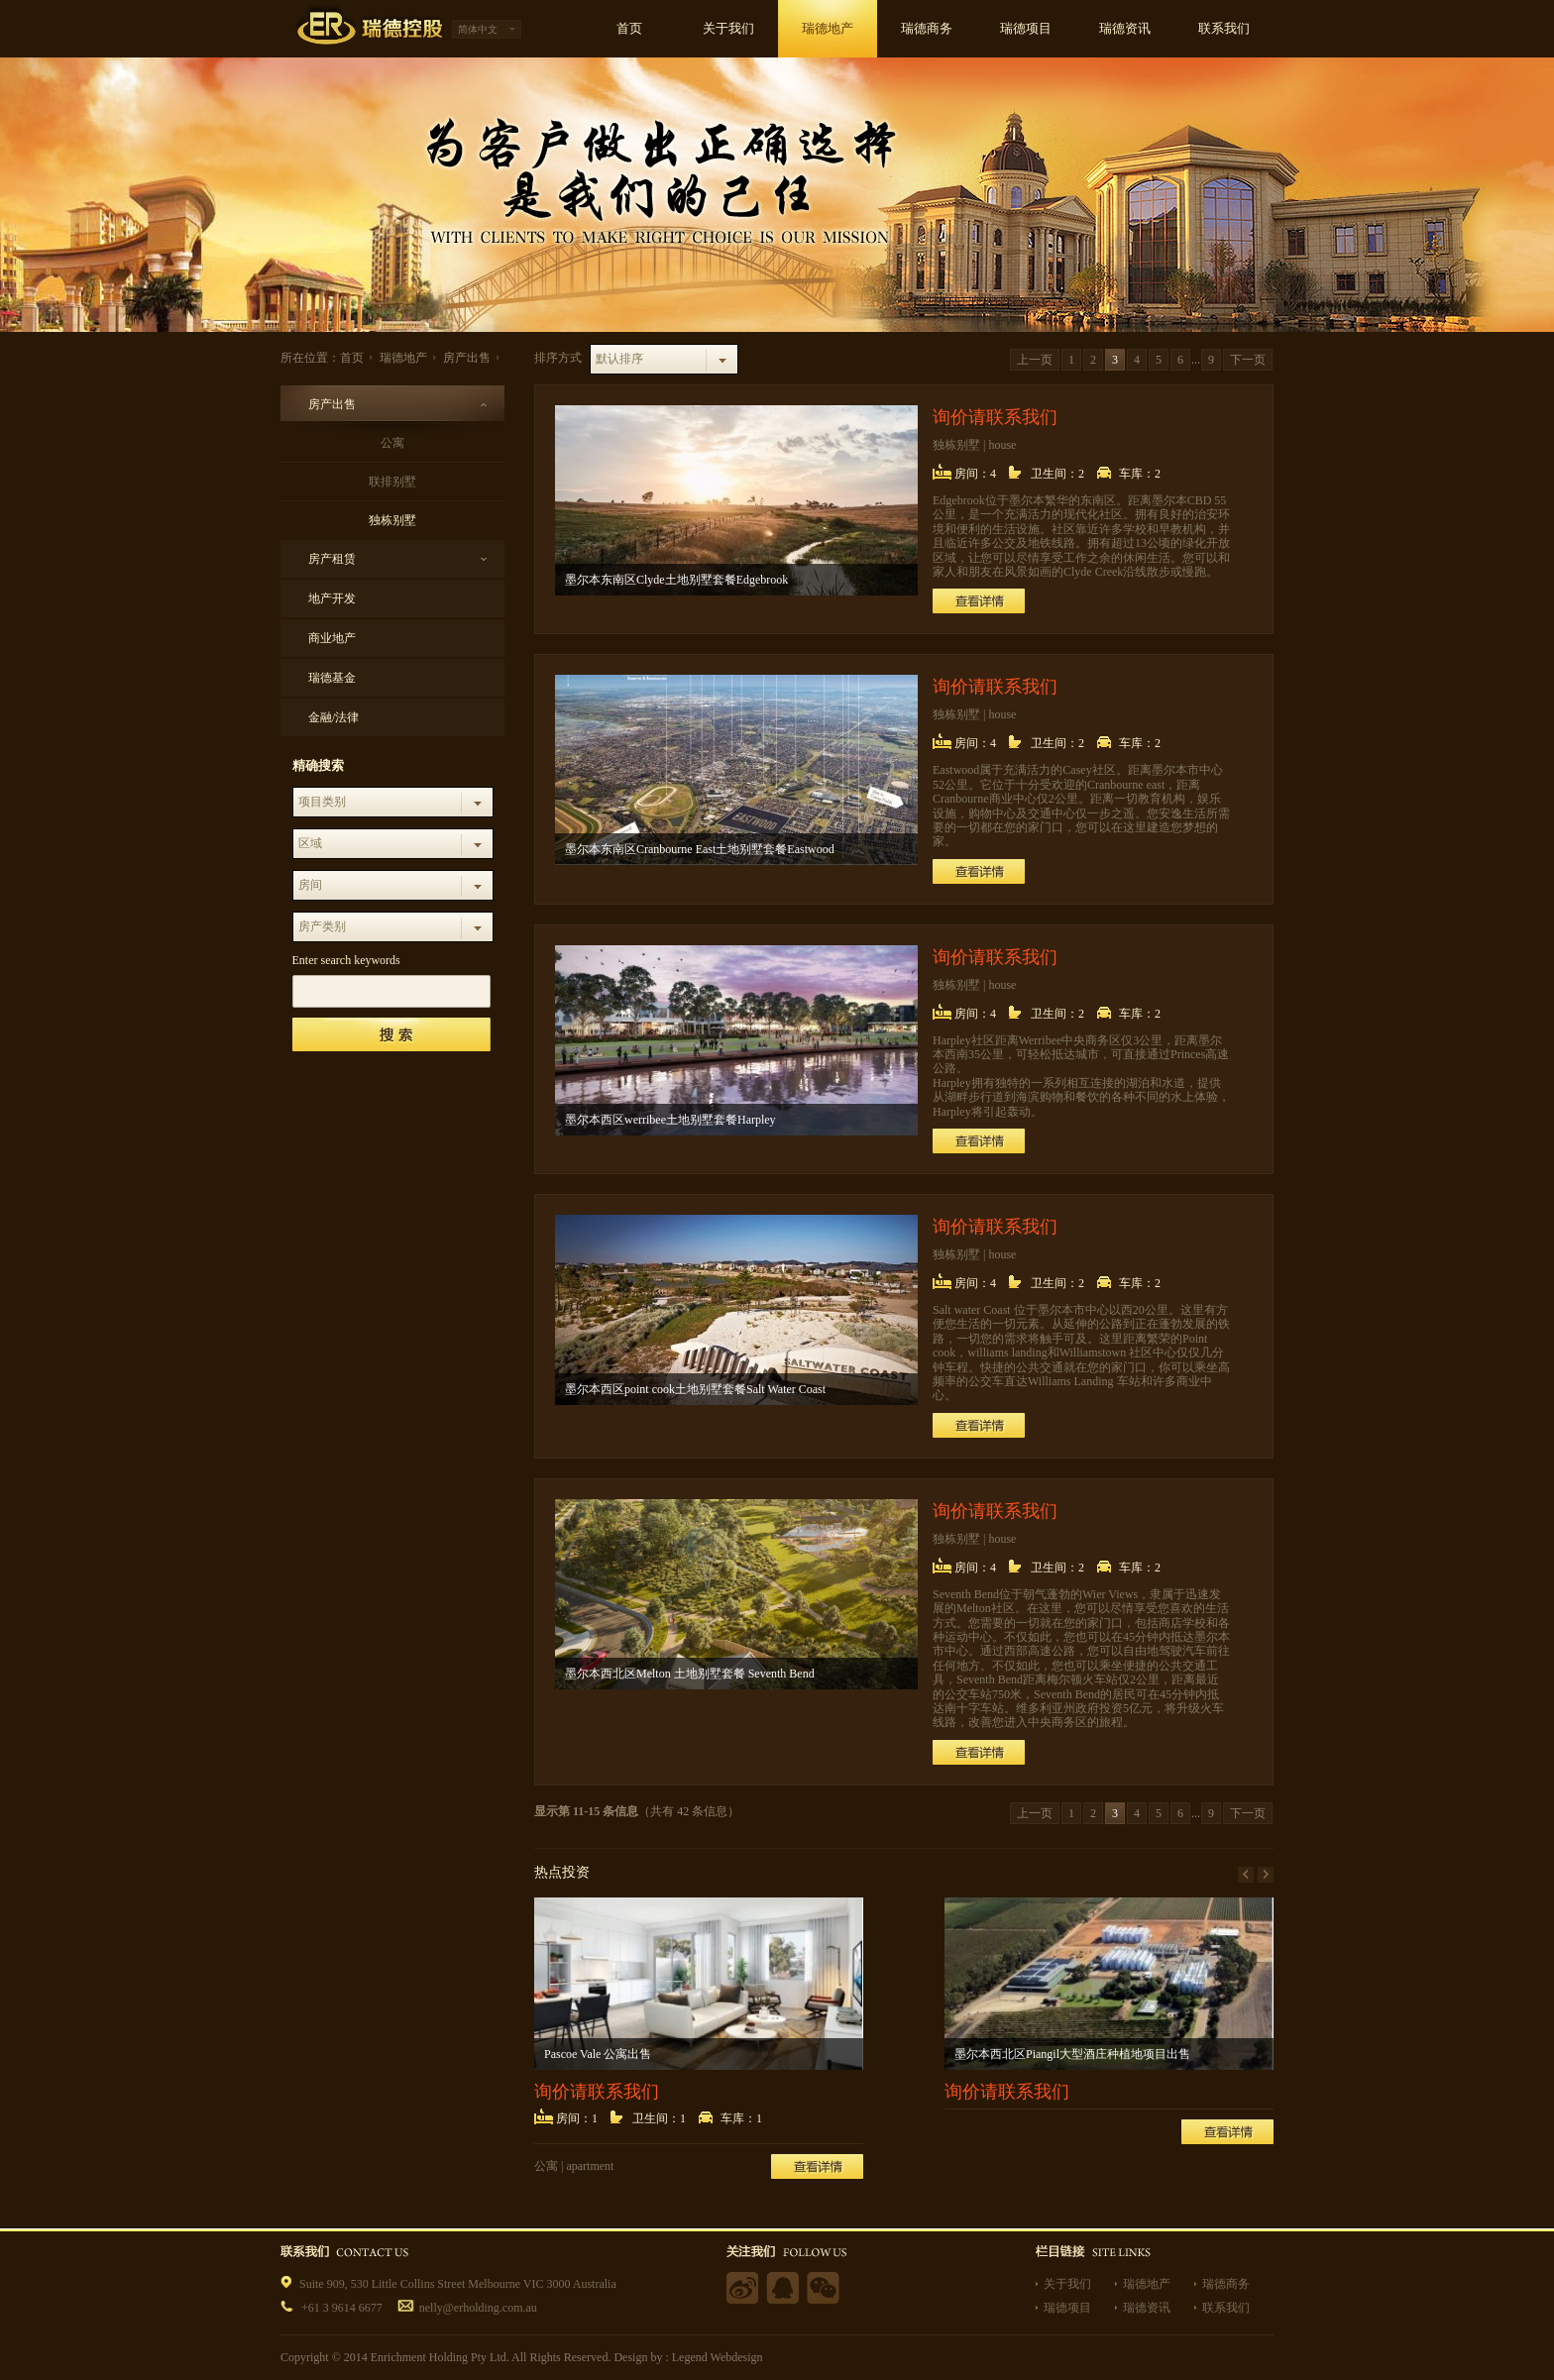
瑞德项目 (1067, 2308)
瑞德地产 (403, 358)
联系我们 (1226, 2308)
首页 (352, 358)
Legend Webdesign (717, 2357)
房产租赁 (332, 559)
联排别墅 (392, 481)
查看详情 (979, 601)
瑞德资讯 (1146, 2308)
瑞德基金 (332, 678)
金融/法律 (333, 717)
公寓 (392, 443)
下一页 (1248, 360)
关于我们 (1067, 2284)
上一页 (1035, 360)
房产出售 (467, 358)
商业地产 (332, 638)
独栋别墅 (392, 520)
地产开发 (332, 598)
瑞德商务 (1226, 2284)
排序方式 (558, 358)
